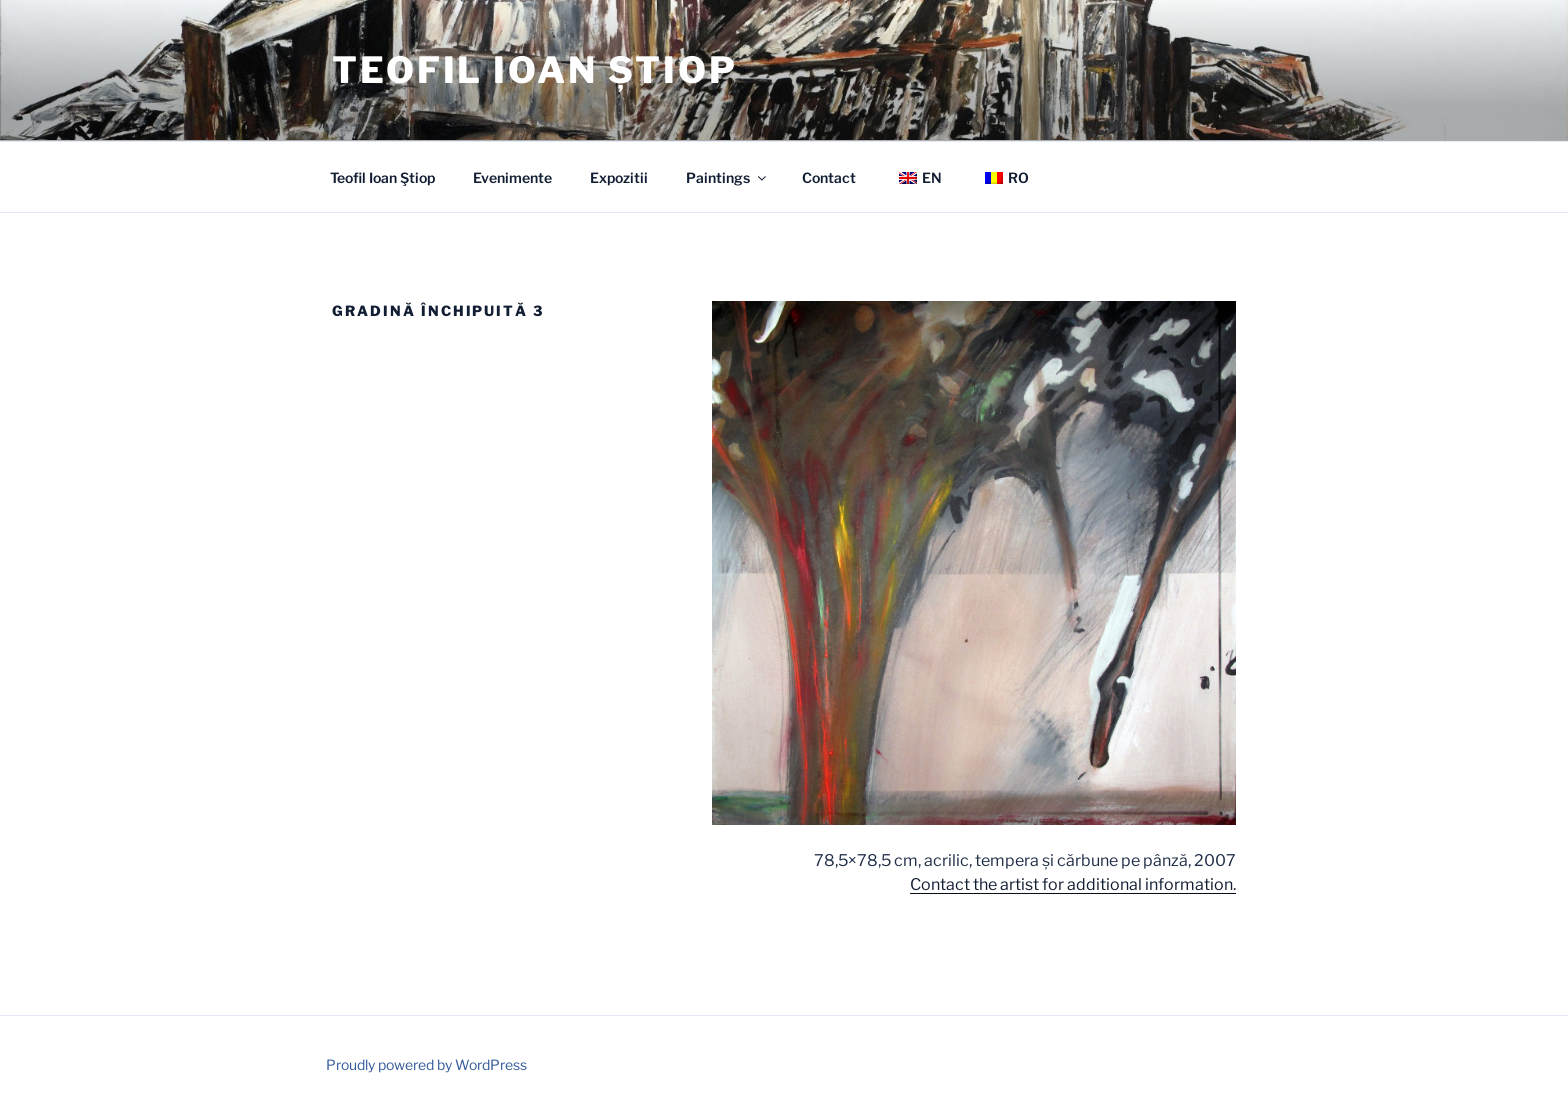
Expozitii (619, 177)
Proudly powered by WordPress (426, 1064)
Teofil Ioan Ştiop (382, 177)
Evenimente (512, 177)
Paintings (727, 177)
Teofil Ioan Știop (535, 70)
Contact (829, 177)
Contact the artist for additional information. (1073, 884)
